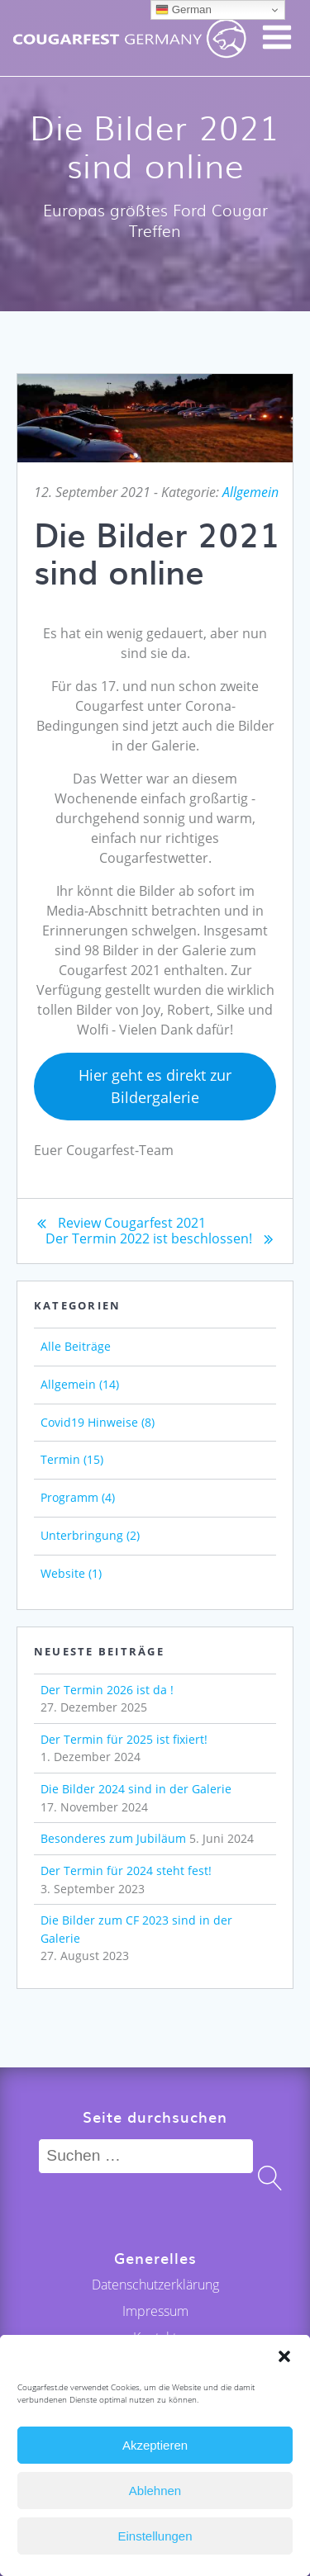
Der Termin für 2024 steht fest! (126, 1870)
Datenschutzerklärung (155, 2284)
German (183, 10)
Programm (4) (78, 1497)
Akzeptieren (155, 2445)
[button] (284, 2356)
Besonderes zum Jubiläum (113, 1838)
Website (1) (71, 1573)
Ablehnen (155, 2491)
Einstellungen (154, 2536)
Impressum (155, 2311)
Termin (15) (72, 1459)
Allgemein (250, 492)
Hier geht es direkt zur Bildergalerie (155, 1086)
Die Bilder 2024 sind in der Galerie (136, 1789)
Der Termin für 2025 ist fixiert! (124, 1739)
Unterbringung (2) (90, 1535)
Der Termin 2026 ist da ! (107, 1690)
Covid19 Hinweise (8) (98, 1422)
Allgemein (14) (80, 1384)
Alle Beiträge (76, 1346)
